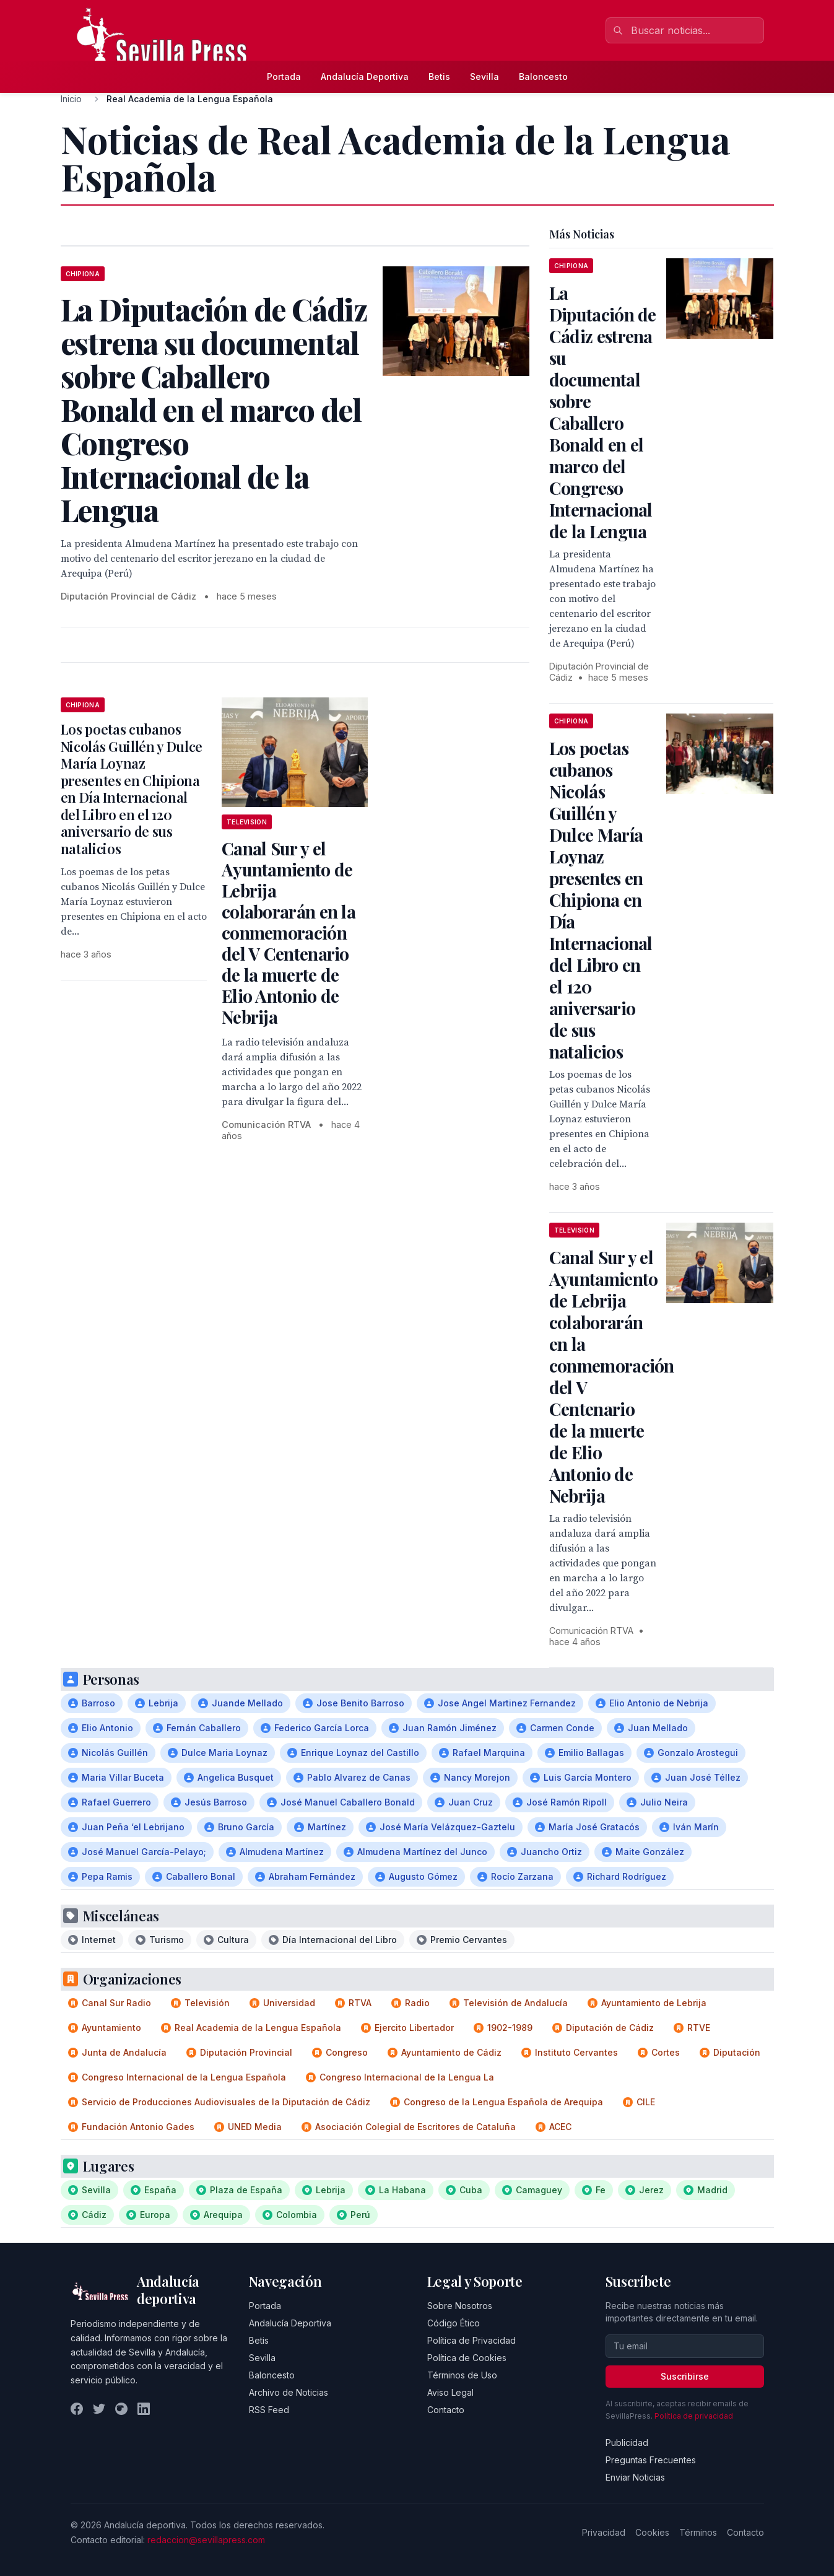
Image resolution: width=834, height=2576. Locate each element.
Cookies (652, 2532)
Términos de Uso (462, 2375)
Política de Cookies (466, 2357)
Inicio (71, 99)
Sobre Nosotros (459, 2305)
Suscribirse (685, 2376)
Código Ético (453, 2323)
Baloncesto (543, 76)
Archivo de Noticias (288, 2392)
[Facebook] (77, 2409)
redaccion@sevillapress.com (206, 2540)
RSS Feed (269, 2409)
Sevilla (484, 76)
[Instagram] (121, 2409)
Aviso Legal (450, 2392)
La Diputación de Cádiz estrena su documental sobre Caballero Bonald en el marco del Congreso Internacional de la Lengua (602, 412)
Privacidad (603, 2532)
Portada (284, 76)
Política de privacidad (693, 2416)
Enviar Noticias (635, 2477)
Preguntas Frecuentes (651, 2460)
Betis (439, 76)
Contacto (445, 2409)
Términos (698, 2532)
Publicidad (627, 2442)
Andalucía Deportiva (365, 76)
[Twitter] (99, 2409)
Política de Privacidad (471, 2340)
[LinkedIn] (143, 2409)
